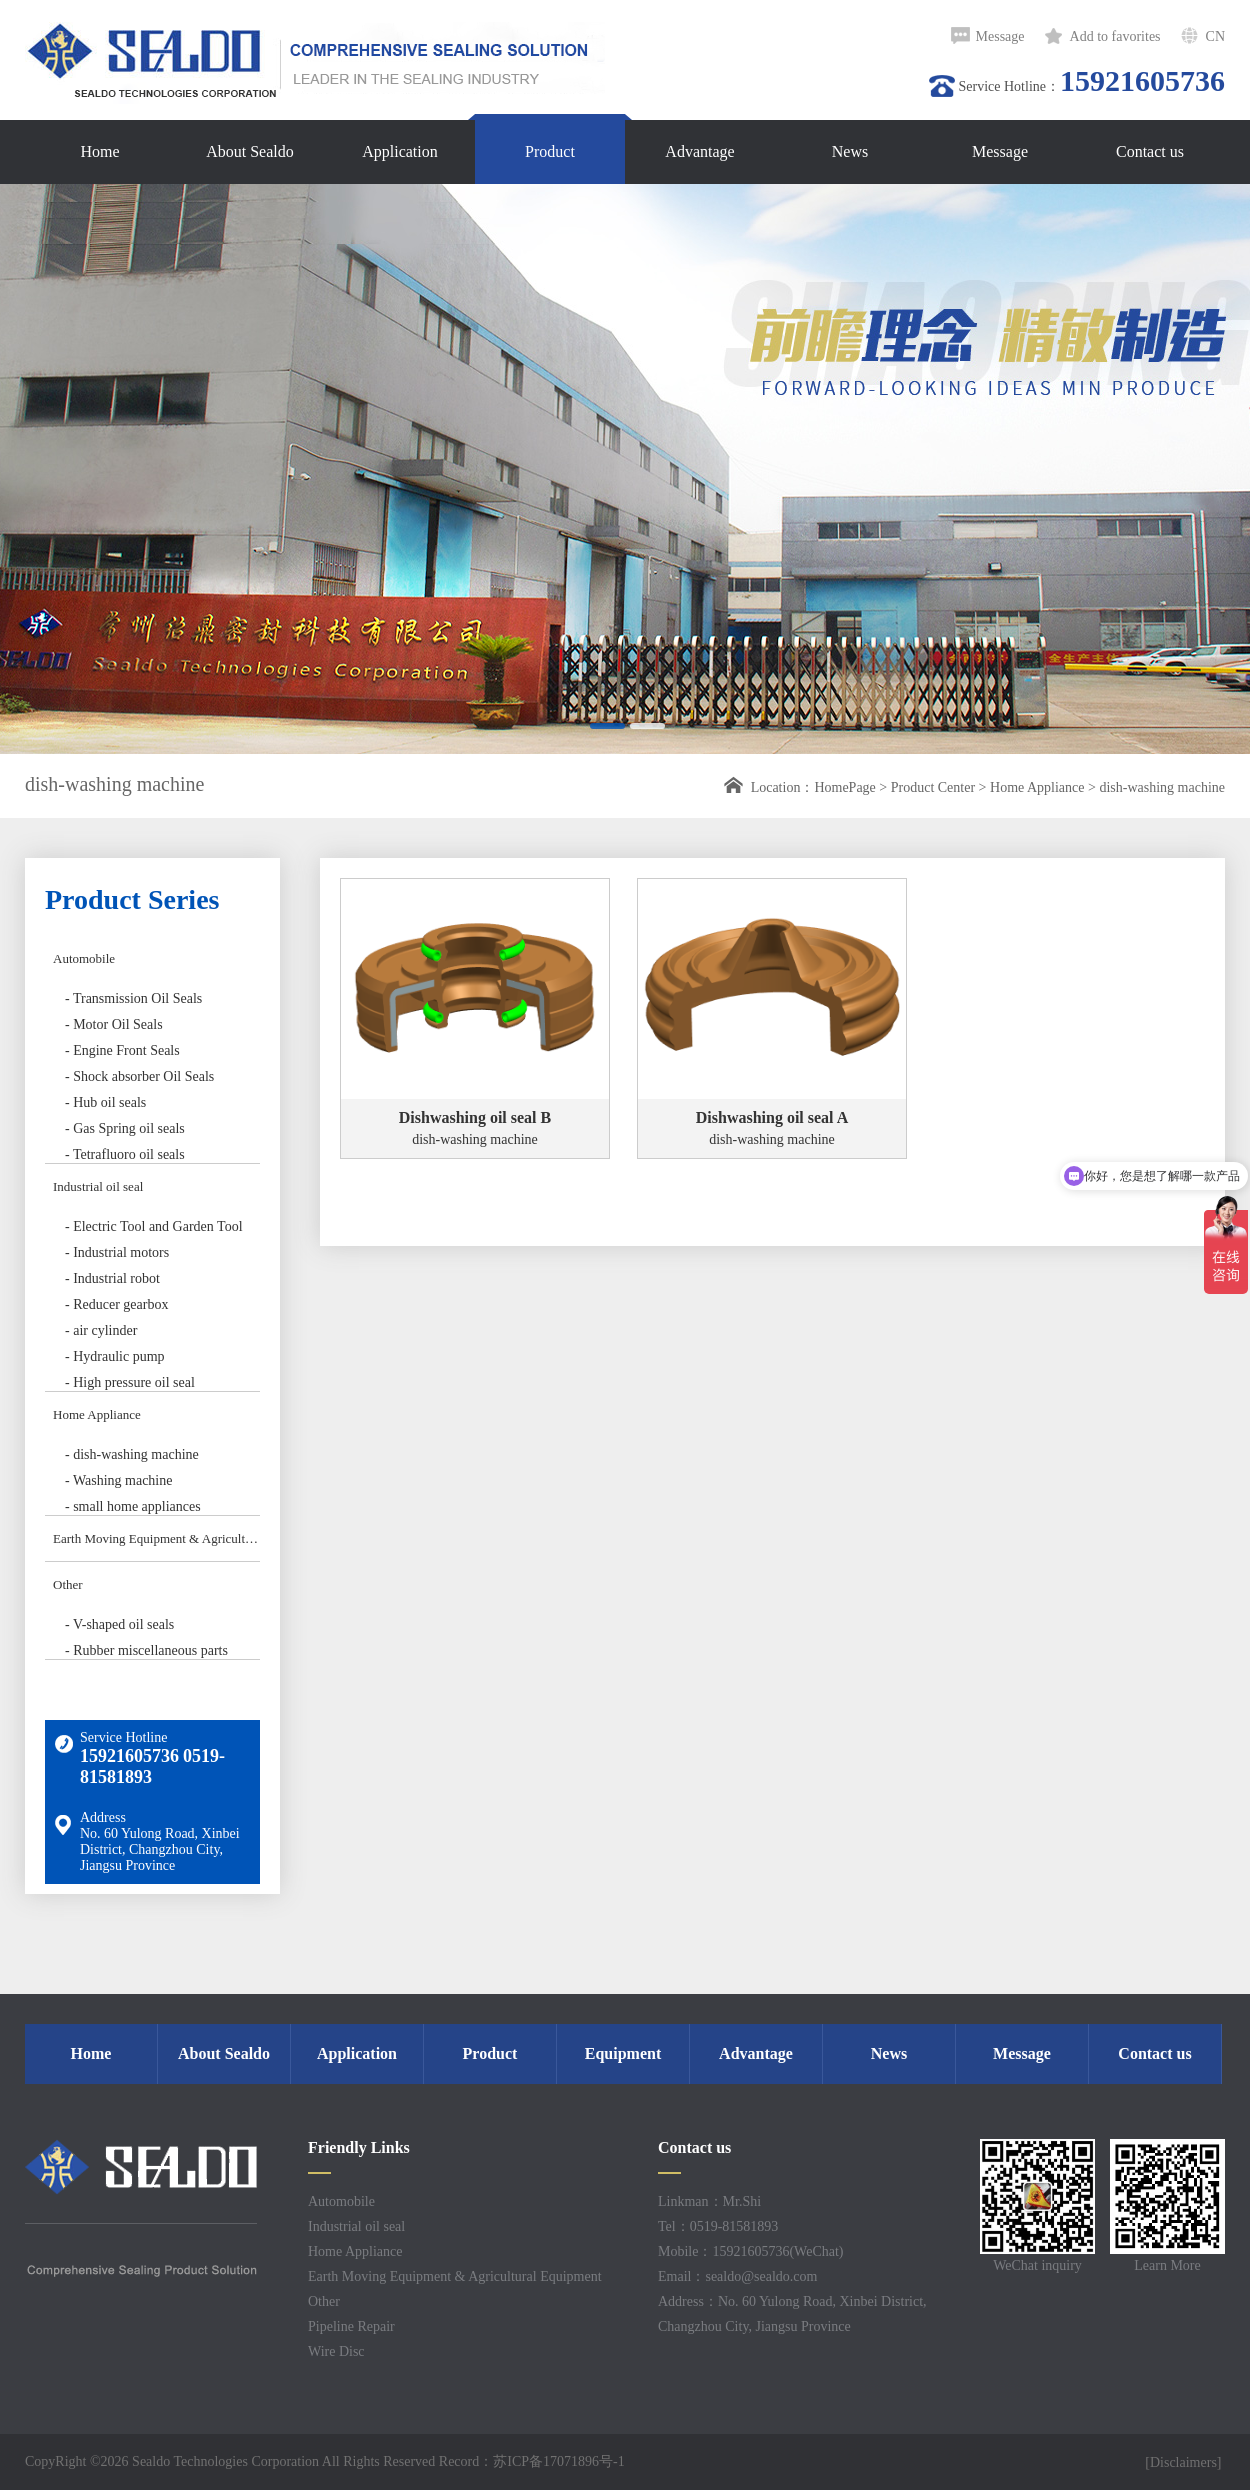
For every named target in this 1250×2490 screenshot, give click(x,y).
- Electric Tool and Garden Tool (154, 1226)
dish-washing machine (1162, 787)
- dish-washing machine (132, 1454)
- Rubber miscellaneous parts (146, 1650)
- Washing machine (118, 1480)
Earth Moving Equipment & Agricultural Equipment (156, 1538)
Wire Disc (336, 2351)
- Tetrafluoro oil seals (125, 1154)
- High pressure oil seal (130, 1382)
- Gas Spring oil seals (125, 1128)
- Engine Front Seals (122, 1050)
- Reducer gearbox (116, 1304)
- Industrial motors (117, 1252)
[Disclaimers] (1185, 2462)
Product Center (933, 787)
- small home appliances (133, 1506)
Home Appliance (1037, 787)
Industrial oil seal (98, 1186)
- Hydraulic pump (115, 1356)
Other (68, 1584)
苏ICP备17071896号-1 (558, 2461)
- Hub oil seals (105, 1102)
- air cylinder (101, 1330)
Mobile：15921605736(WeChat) (751, 2251)
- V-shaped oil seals (119, 1624)
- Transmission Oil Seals (133, 998)
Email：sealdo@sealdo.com (737, 2276)
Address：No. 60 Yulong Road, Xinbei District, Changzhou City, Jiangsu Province (792, 2314)
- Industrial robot (112, 1278)
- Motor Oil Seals (114, 1024)
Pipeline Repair (351, 2326)
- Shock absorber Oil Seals (139, 1076)
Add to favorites (1115, 36)
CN (1215, 36)
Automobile (84, 958)
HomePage (844, 787)
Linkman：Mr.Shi (709, 2201)
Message (1000, 36)
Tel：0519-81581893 (718, 2226)
